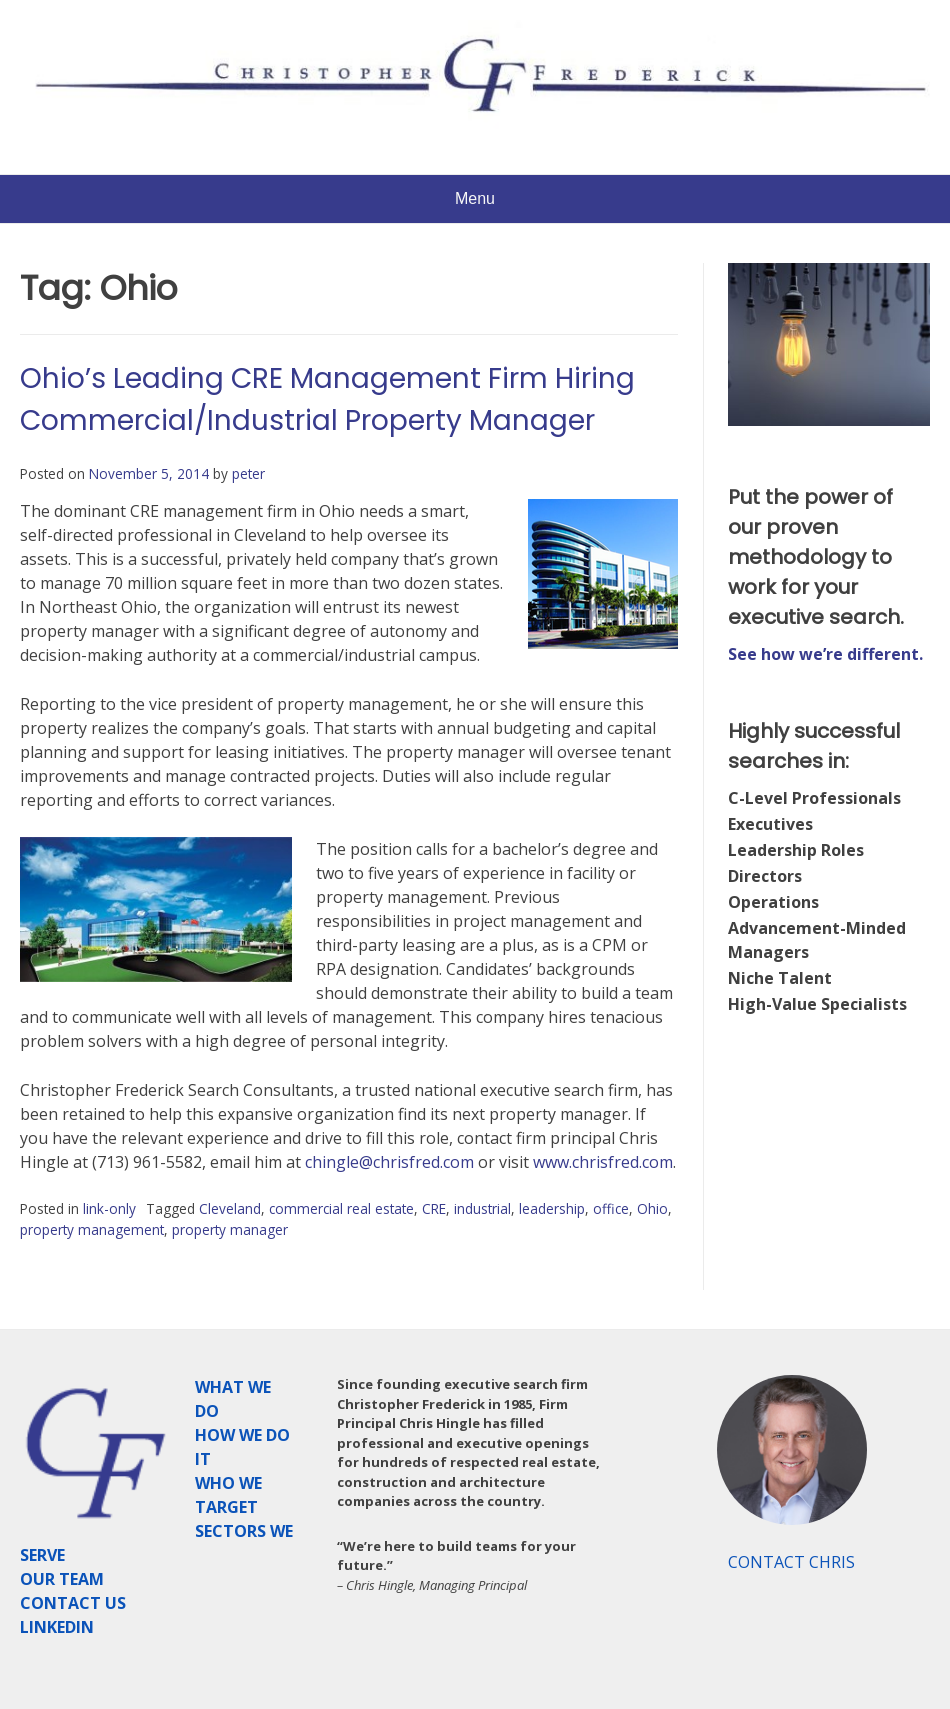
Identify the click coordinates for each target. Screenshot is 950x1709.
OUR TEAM (62, 1579)
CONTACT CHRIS (791, 1562)
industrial (482, 1208)
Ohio (652, 1208)
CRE (434, 1208)
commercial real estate (341, 1208)
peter (248, 473)
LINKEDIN (57, 1627)
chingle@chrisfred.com (389, 1162)
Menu (475, 198)
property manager (230, 1229)
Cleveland (230, 1208)
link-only (109, 1208)
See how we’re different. (825, 654)
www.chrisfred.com (603, 1162)
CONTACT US (73, 1603)
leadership (552, 1208)
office (611, 1208)
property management (92, 1229)
